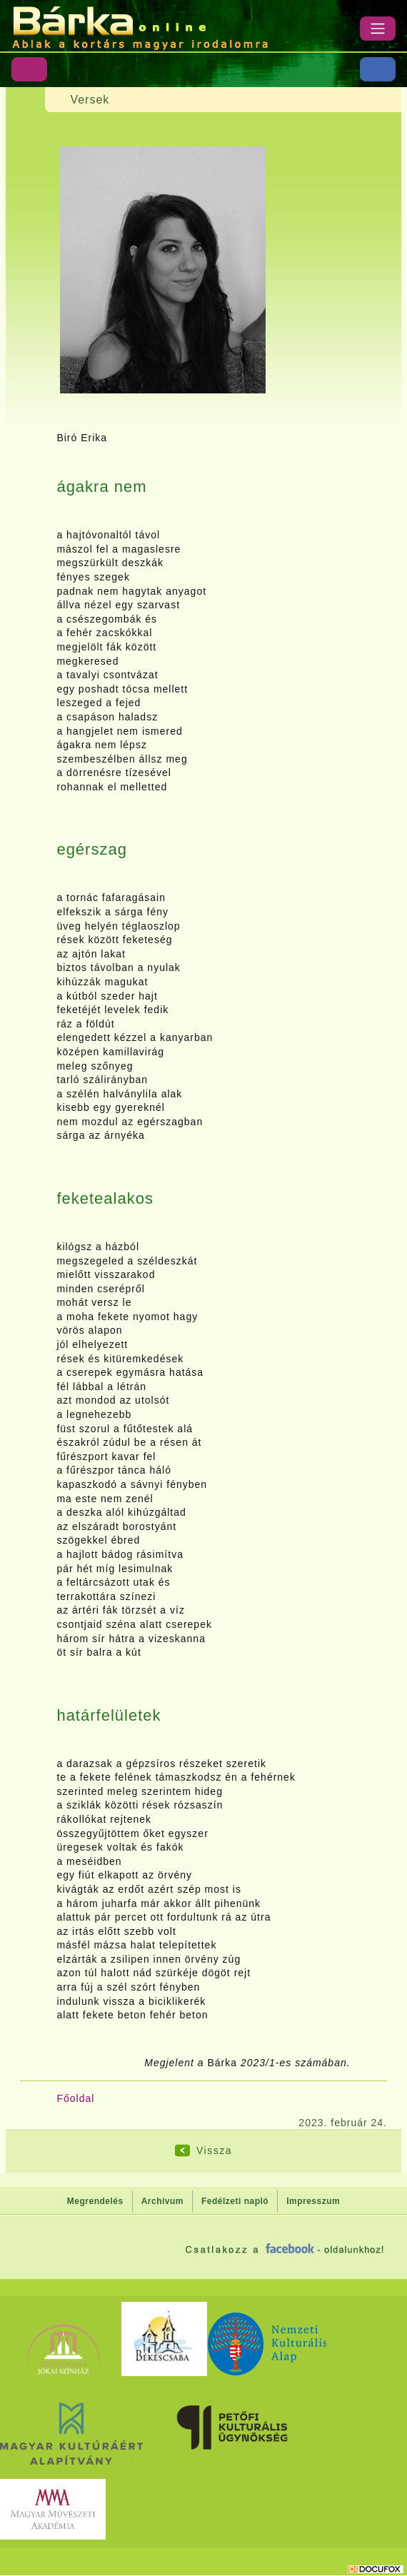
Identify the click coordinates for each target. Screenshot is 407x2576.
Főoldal (75, 2098)
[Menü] (378, 28)
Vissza (214, 2150)
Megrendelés (95, 2201)
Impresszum (313, 2201)
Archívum (162, 2201)
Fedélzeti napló (234, 2201)
